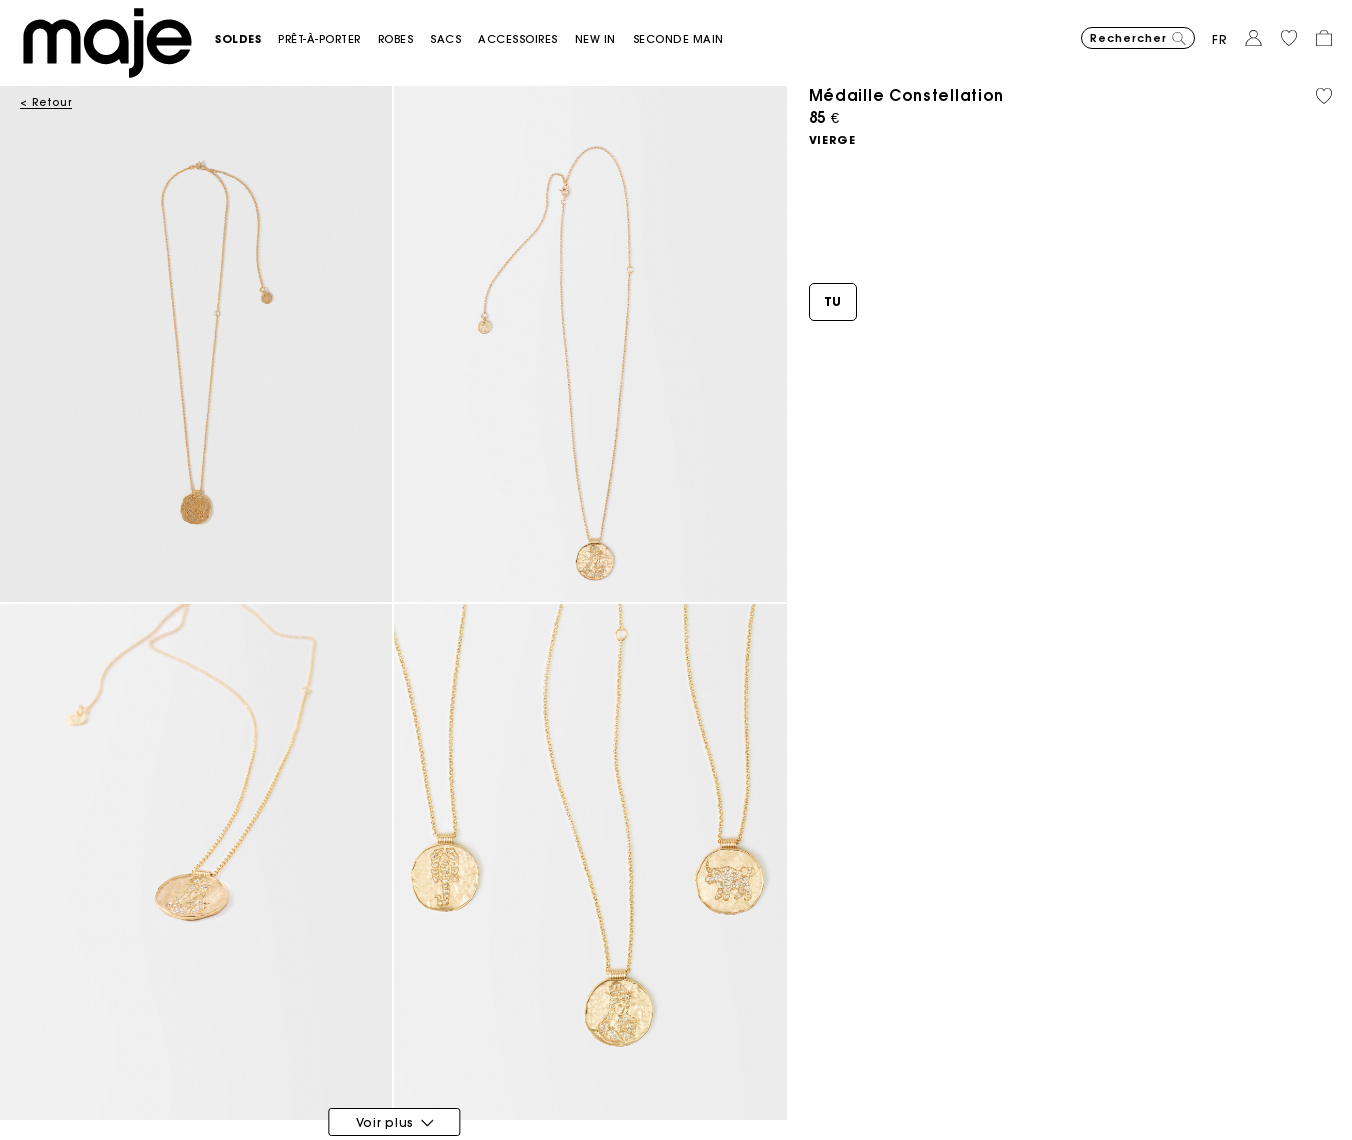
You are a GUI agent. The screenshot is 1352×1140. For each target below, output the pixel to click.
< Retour (46, 102)
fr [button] (1220, 39)
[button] (246, 39)
